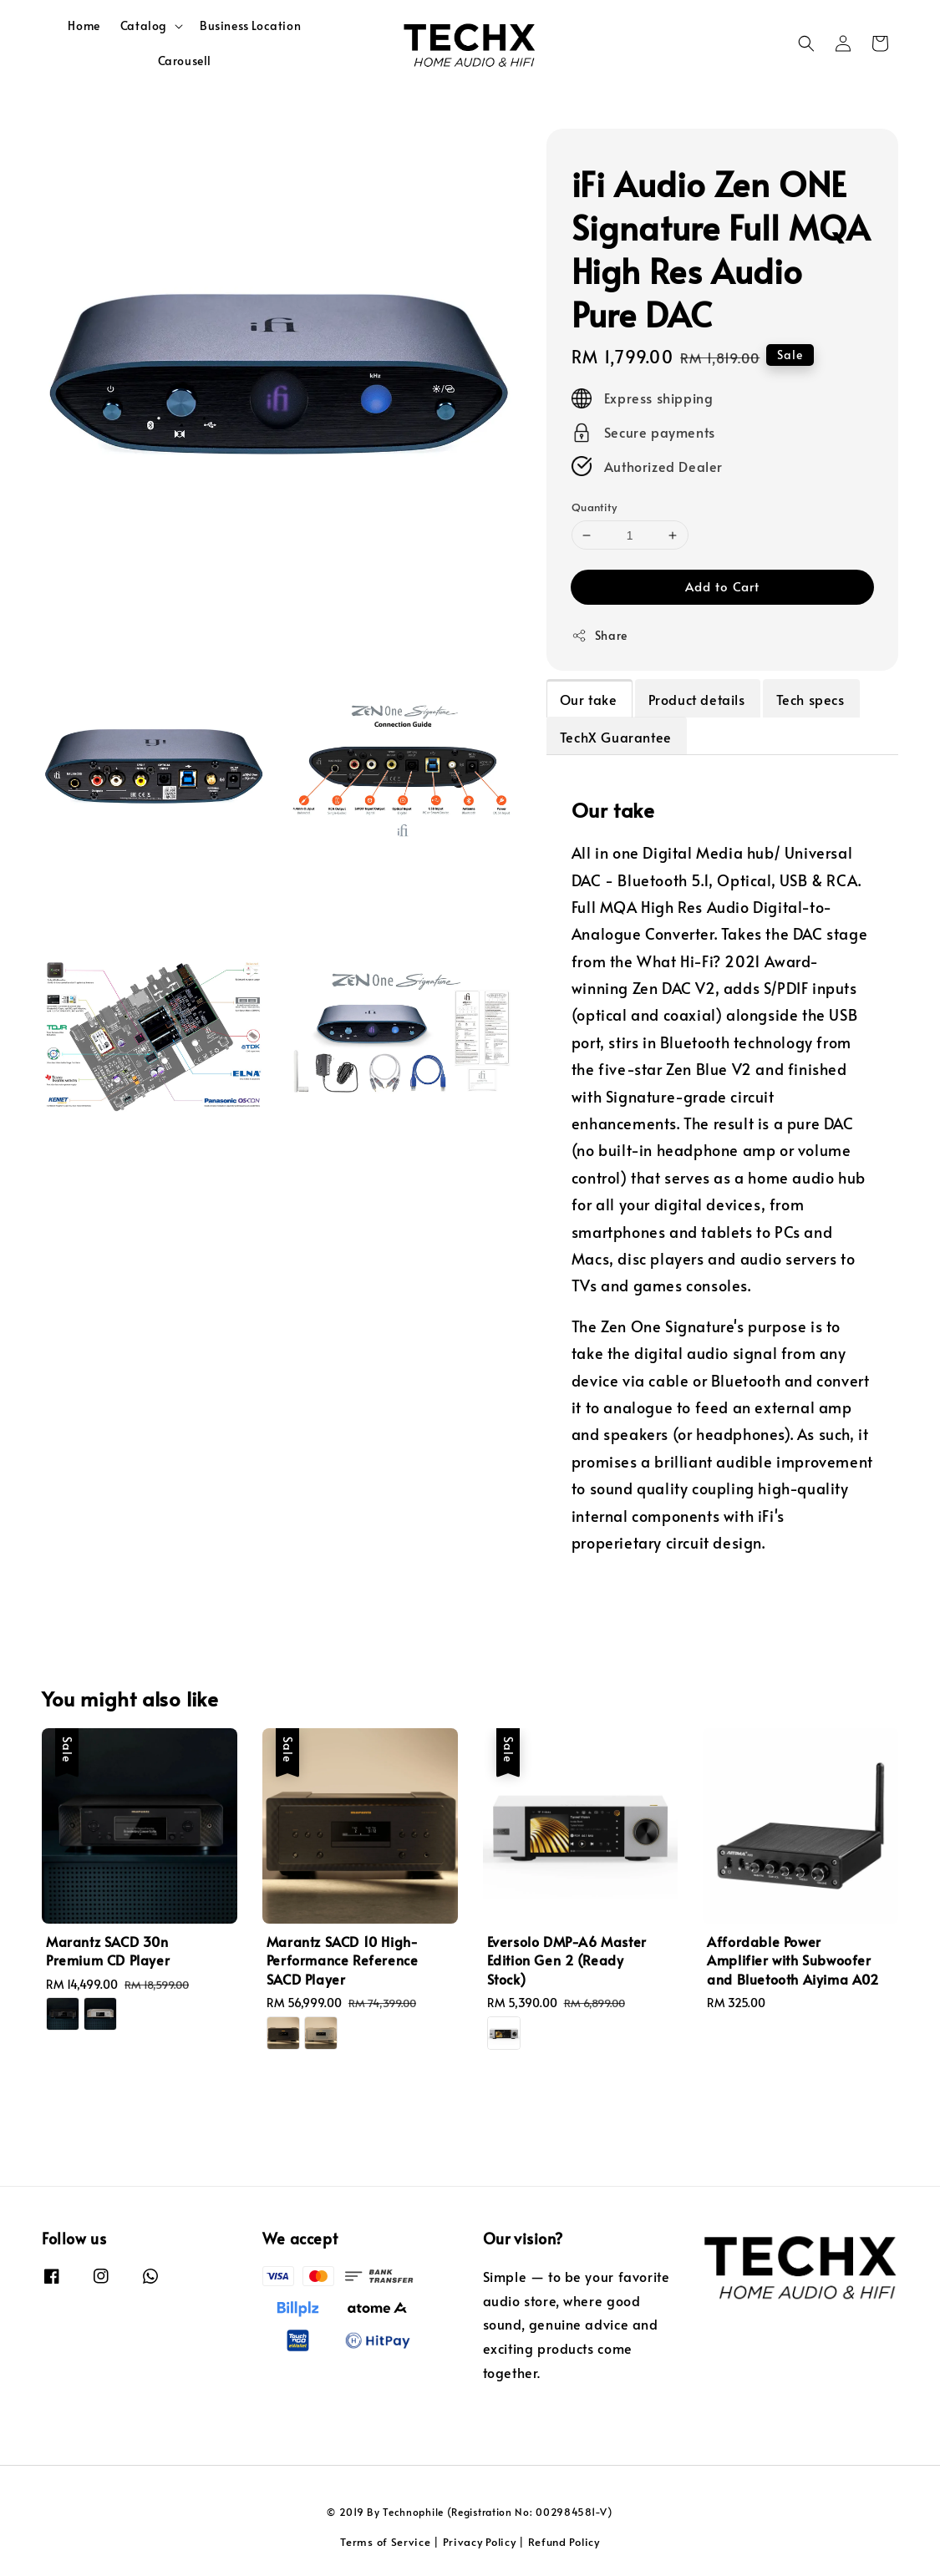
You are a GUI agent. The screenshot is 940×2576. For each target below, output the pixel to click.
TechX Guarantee (616, 737)
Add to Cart (722, 586)
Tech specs (810, 699)
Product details (696, 699)
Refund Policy (564, 2541)
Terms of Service (385, 2541)
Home (83, 25)
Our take (588, 699)
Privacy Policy (479, 2541)
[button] (806, 43)
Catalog (143, 25)
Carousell (184, 60)
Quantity (594, 507)
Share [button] (600, 635)
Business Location (250, 25)
